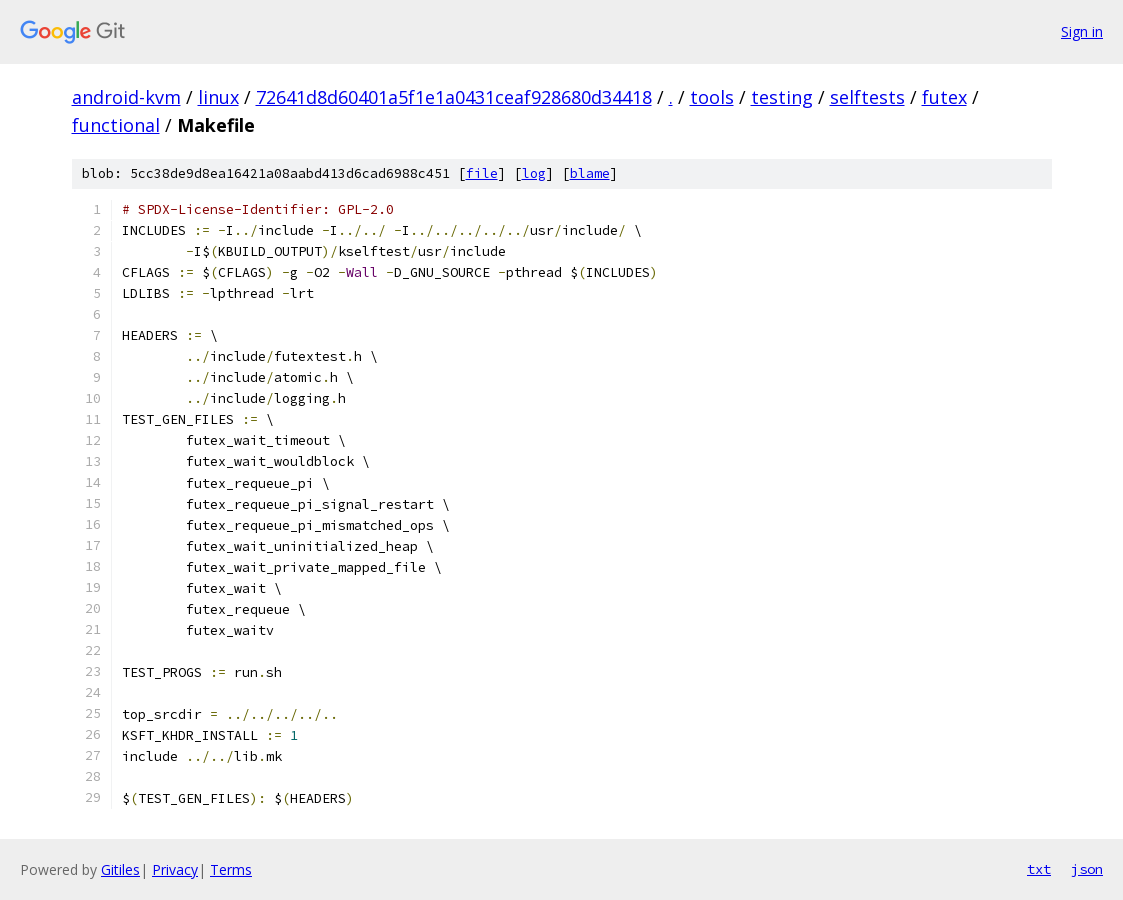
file (482, 173)
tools (712, 97)
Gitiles (120, 869)
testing (782, 97)
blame (590, 173)
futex (944, 97)
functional (116, 125)
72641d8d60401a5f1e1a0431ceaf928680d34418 (454, 97)
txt (1039, 869)
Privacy (175, 869)
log (534, 173)
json (1087, 869)
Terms (231, 869)
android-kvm (126, 97)
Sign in (1082, 31)
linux (218, 97)
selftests (867, 97)
